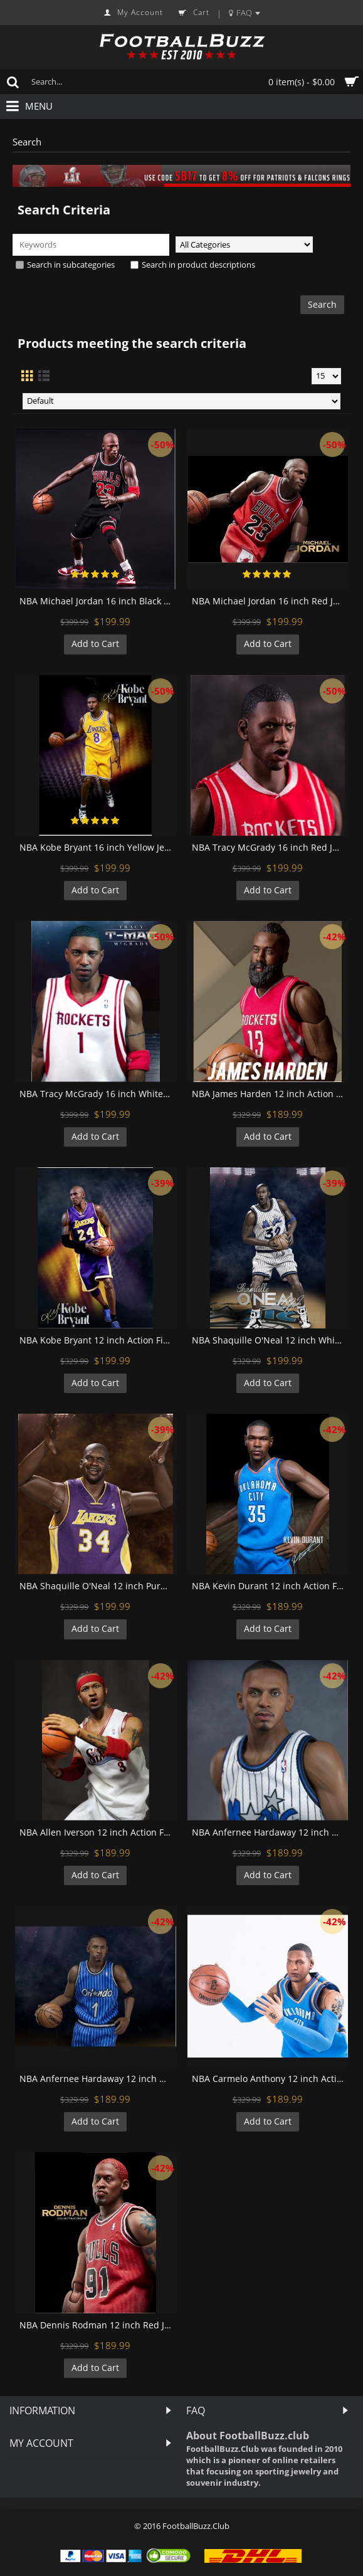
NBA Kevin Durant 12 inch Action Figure (270, 1586)
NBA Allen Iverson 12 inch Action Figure (97, 1832)
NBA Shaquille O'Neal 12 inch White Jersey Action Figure (270, 1340)
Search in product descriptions (192, 264)
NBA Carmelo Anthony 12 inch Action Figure (270, 2078)
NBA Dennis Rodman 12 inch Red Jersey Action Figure (97, 2325)
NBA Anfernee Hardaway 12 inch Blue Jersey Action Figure (97, 2078)
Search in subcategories (65, 264)
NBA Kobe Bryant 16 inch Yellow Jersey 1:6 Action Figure (97, 847)
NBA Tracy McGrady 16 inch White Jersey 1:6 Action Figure (97, 1094)
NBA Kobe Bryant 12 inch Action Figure (97, 1340)
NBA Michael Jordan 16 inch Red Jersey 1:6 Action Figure (270, 601)
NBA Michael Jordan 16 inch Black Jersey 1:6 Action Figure (97, 601)
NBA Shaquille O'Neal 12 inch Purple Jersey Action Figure (97, 1586)
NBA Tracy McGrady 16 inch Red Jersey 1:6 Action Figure (270, 847)
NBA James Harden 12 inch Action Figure (270, 1094)
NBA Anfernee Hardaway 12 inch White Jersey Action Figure (270, 1832)
